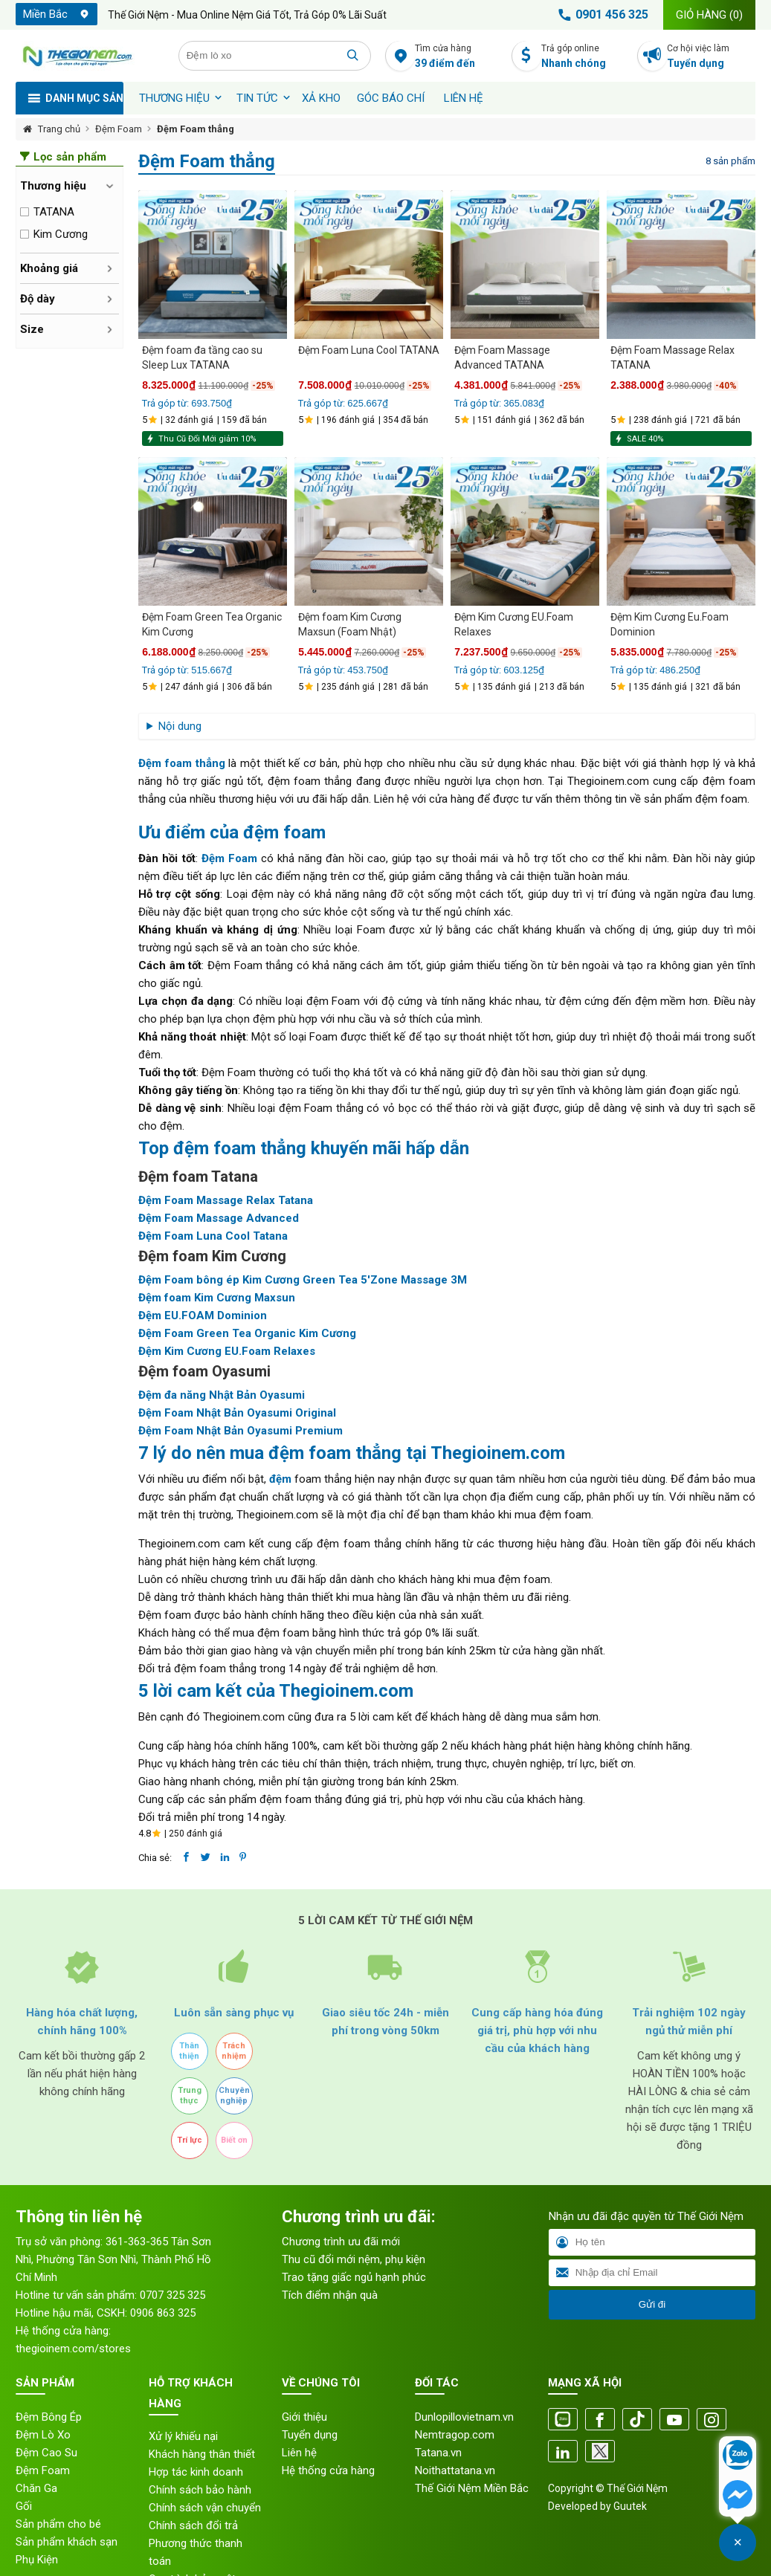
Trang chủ (59, 129)
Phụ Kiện (37, 2559)
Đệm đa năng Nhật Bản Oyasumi (221, 1395)
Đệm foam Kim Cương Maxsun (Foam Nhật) (349, 624)
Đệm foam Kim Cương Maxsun (216, 1297)
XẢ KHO (321, 98)
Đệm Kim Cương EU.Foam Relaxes (513, 624)
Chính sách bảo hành (200, 2489)
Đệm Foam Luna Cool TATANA (368, 350)
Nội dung (179, 726)
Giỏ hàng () (709, 15)
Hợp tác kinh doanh (196, 2472)
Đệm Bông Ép (49, 2417)
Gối (24, 2506)
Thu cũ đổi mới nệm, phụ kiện (353, 2259)
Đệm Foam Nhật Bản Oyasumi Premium (240, 1430)
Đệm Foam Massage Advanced (218, 1218)
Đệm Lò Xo (43, 2434)
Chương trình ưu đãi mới (341, 2241)
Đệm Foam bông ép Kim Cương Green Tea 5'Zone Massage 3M (302, 1280)
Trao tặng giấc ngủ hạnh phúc (354, 2277)
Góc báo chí (391, 98)
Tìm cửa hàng (459, 57)
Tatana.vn (438, 2452)
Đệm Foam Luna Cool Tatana (213, 1236)
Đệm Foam (118, 129)
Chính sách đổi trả (193, 2525)
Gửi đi (652, 2304)
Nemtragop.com (454, 2434)
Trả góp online (585, 57)
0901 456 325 (600, 15)
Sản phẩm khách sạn (66, 2542)
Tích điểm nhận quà (330, 2295)
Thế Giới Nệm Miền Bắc (472, 2488)
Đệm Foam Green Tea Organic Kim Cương (212, 624)
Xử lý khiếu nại (183, 2436)
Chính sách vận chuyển (205, 2507)
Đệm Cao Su (46, 2452)
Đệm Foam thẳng (195, 129)
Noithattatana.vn (455, 2470)
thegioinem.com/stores (73, 2348)
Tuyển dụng (310, 2434)
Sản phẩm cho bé (58, 2524)
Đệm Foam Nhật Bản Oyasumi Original (237, 1413)
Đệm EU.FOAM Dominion (202, 1315)
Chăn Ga (36, 2488)
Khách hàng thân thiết (202, 2454)
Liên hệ (463, 98)
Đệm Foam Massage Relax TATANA (672, 357)
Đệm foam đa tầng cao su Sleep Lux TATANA (202, 357)
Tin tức (257, 98)
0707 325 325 (172, 2295)
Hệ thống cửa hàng (328, 2470)
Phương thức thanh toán (195, 2552)
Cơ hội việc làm (711, 57)
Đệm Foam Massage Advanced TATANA (502, 357)
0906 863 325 (163, 2313)
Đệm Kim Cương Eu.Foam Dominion (669, 624)
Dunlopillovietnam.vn (464, 2417)
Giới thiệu (304, 2417)
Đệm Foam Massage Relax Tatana (225, 1200)
